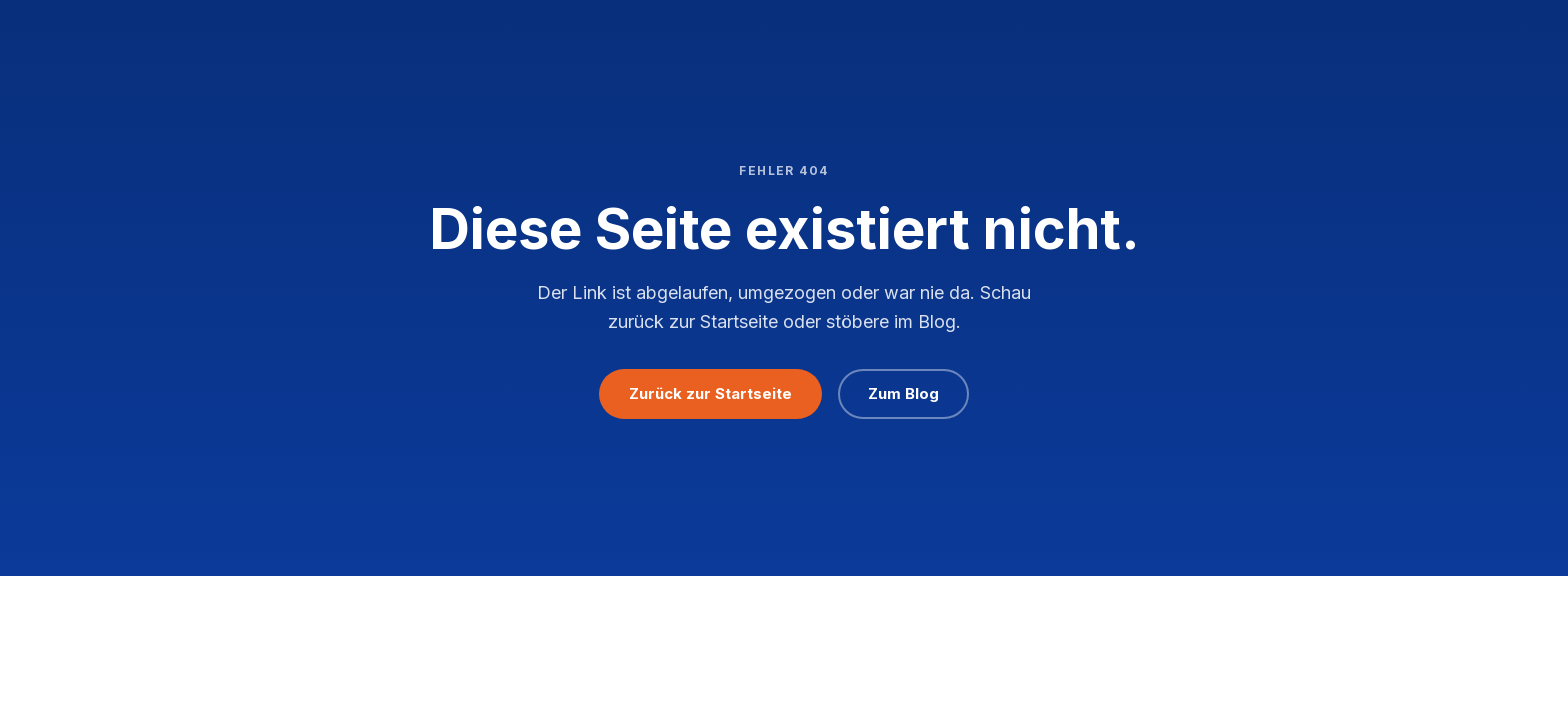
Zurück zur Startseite (710, 393)
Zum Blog (903, 393)
